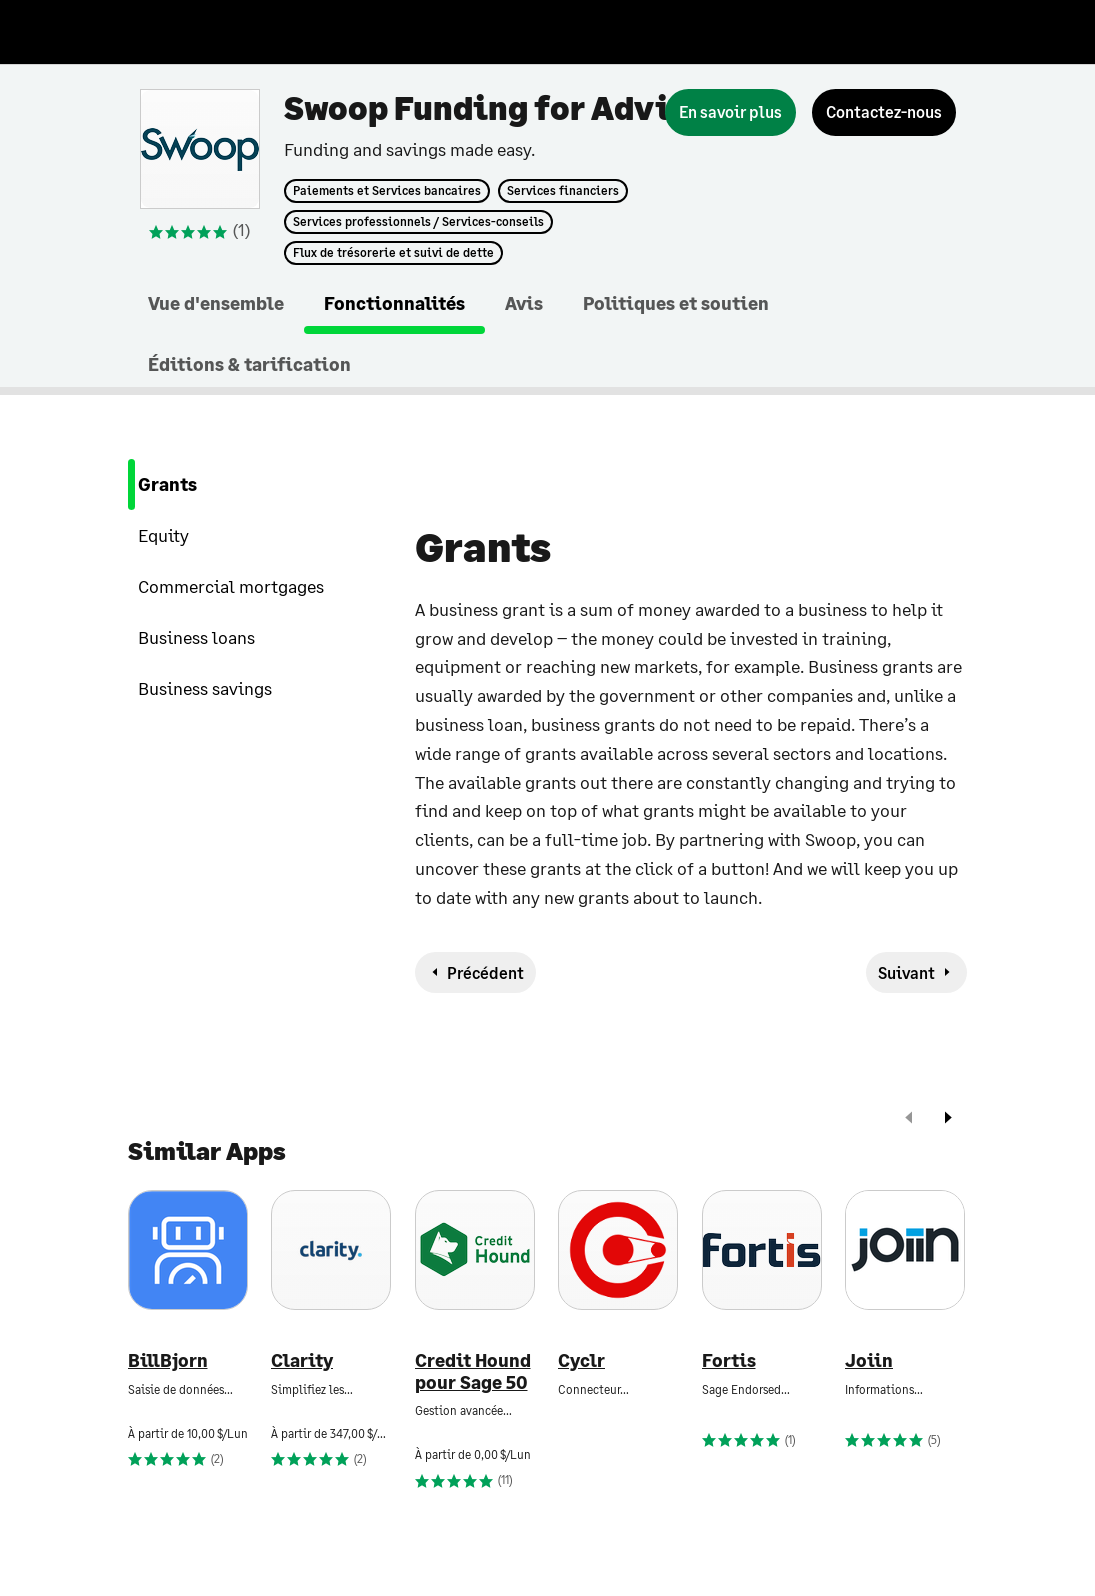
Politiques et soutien (676, 303)
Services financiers (563, 191)
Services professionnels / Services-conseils (418, 222)
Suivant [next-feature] (906, 972)
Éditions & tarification (249, 364)
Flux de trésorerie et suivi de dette (393, 253)
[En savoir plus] (730, 112)
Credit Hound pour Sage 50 (473, 1371)
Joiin (869, 1360)
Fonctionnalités (394, 303)
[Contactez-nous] (884, 112)
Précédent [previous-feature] (485, 972)
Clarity (302, 1360)
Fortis (729, 1360)
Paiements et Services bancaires (387, 191)
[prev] (909, 1119)
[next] (948, 1119)
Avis (524, 303)
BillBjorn (168, 1360)
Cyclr (581, 1360)
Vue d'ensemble (216, 303)
